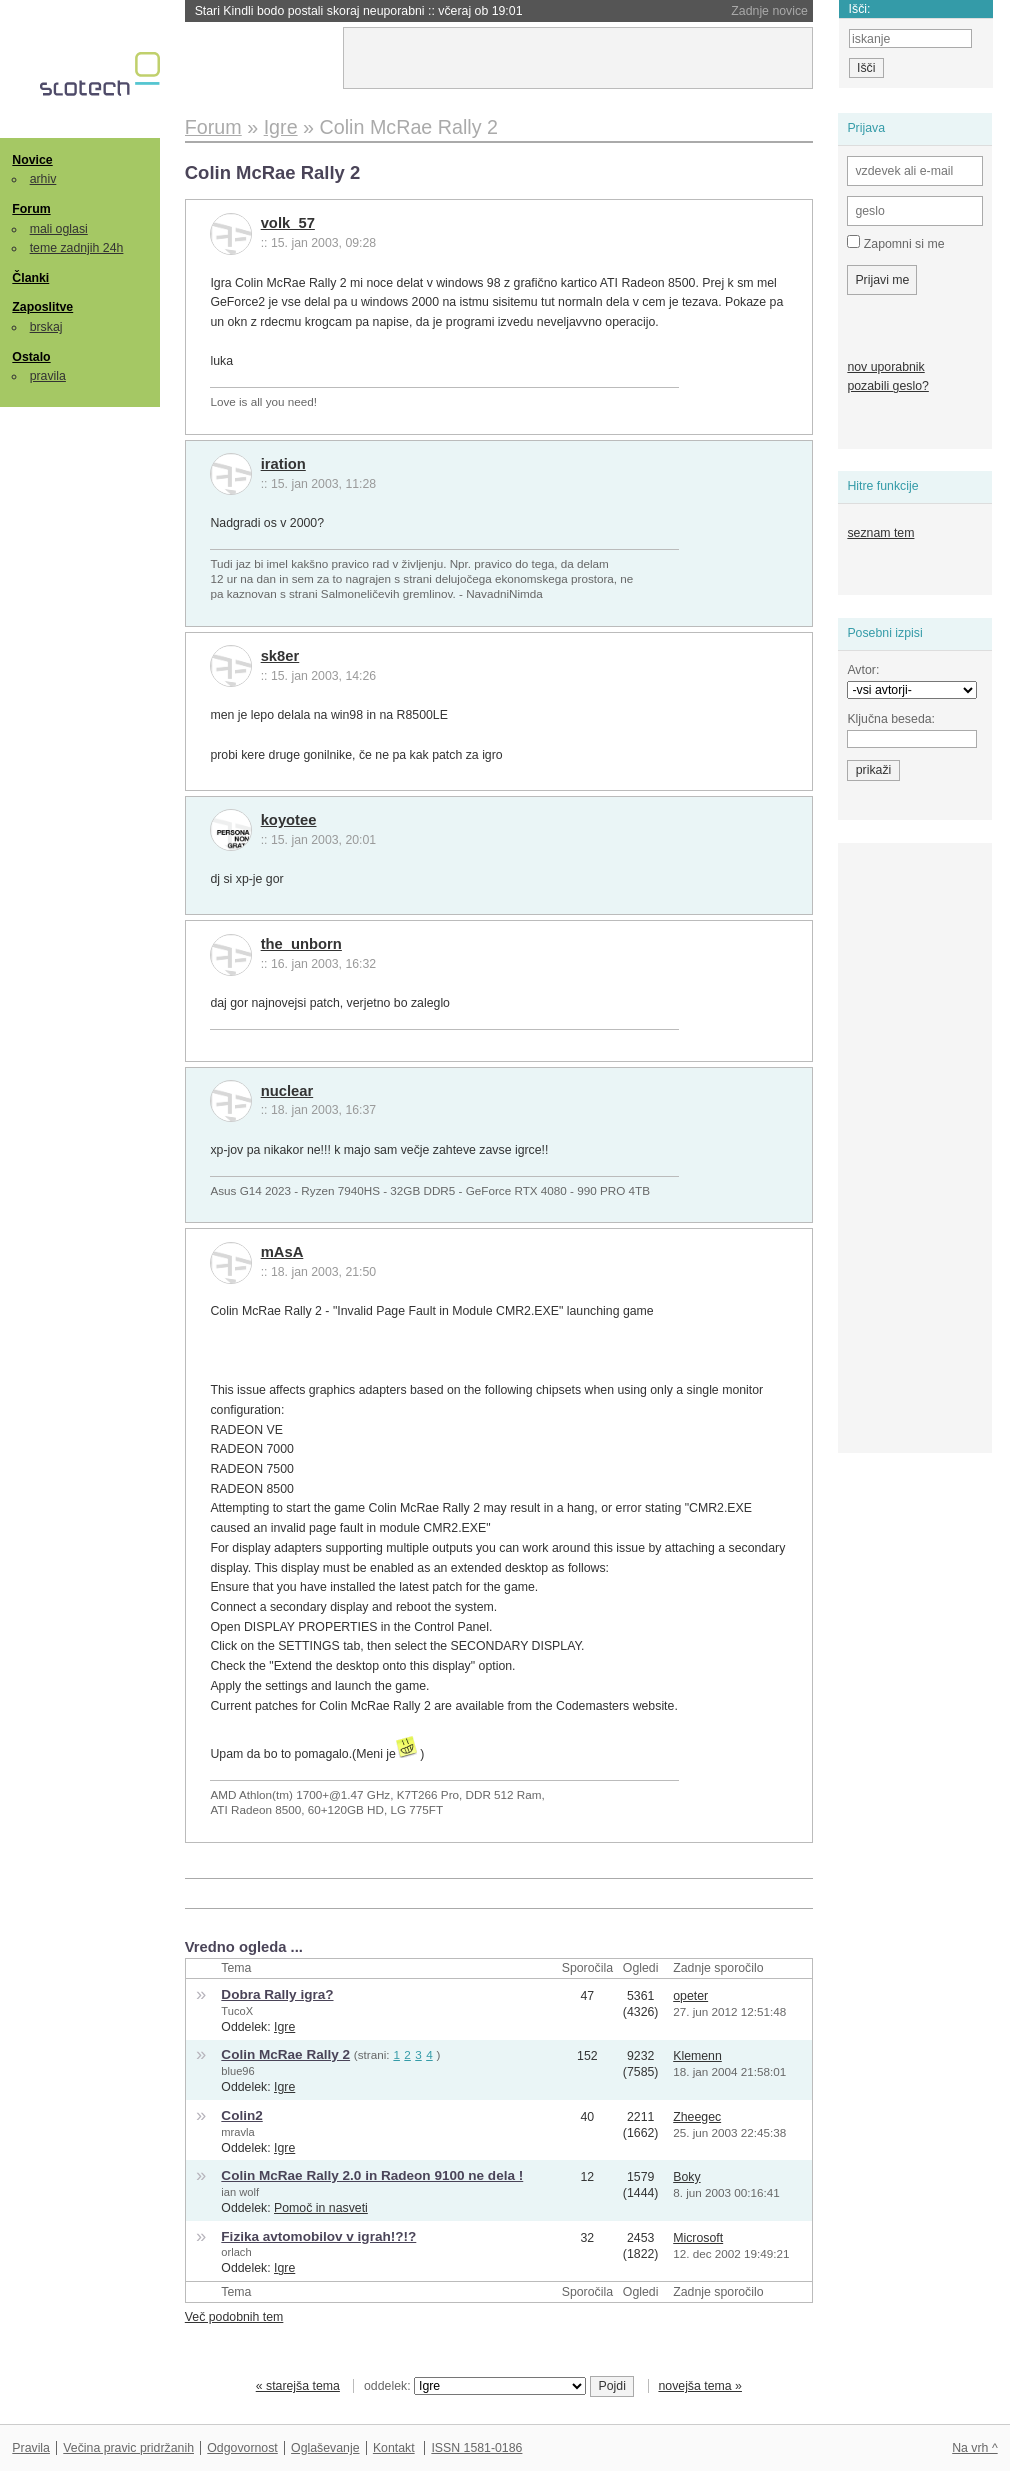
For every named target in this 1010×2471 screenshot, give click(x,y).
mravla (237, 2132)
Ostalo (31, 357)
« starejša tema (298, 2386)
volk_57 (288, 223)
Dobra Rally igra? (277, 1994)
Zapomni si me (895, 243)
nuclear (287, 1091)
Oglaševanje (325, 2448)
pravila (48, 376)
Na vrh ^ (974, 2448)
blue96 (237, 2071)
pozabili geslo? (887, 386)
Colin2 (241, 2115)
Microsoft (698, 2238)
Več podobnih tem (234, 2317)
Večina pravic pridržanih (128, 2448)
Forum (31, 209)
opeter (690, 1996)
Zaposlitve (42, 307)
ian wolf (240, 2192)
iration (283, 464)
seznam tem (880, 533)
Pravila (31, 2448)
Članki (30, 278)
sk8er (280, 656)
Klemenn (697, 2056)
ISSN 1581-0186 (476, 2448)
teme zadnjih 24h (77, 248)
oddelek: (475, 2386)
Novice (32, 160)
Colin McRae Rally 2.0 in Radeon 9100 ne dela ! (372, 2175)
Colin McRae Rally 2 (285, 2054)
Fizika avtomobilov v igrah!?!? (318, 2236)
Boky (686, 2177)
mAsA (282, 1252)
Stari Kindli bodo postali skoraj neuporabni (359, 11)
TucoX (237, 2011)
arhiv (43, 179)
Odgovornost (242, 2448)
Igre (284, 2027)
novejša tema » (700, 2386)
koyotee (289, 820)
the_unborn (301, 944)
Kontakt (394, 2448)
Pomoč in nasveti (321, 2208)
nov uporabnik (885, 367)
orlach (236, 2252)
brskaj (46, 327)
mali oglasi (59, 229)
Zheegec (697, 2117)
